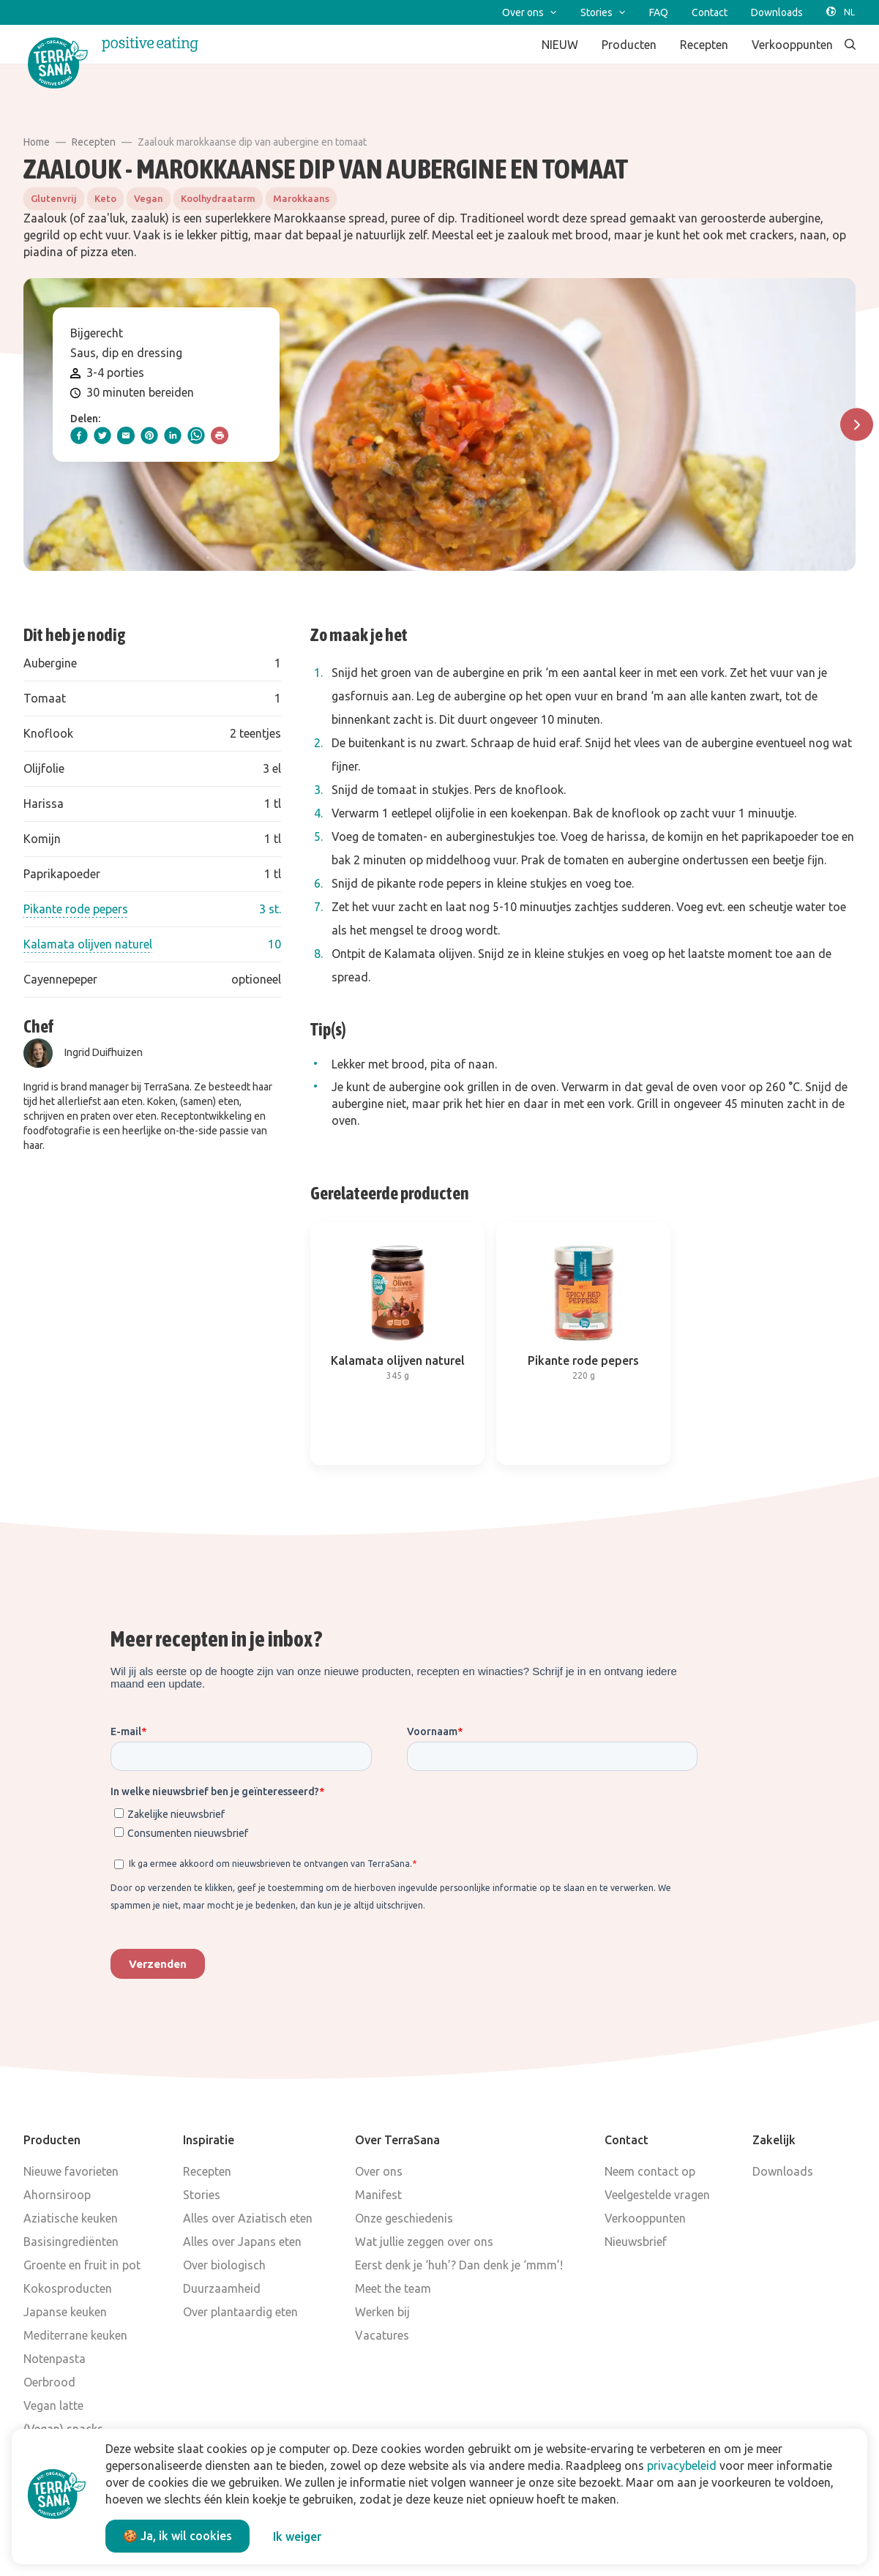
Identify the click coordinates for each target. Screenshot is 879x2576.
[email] (126, 435)
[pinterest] (149, 435)
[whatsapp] (196, 435)
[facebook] (79, 435)
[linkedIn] (173, 435)
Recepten (94, 142)
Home (36, 142)
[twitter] (102, 435)
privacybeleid (682, 2465)
